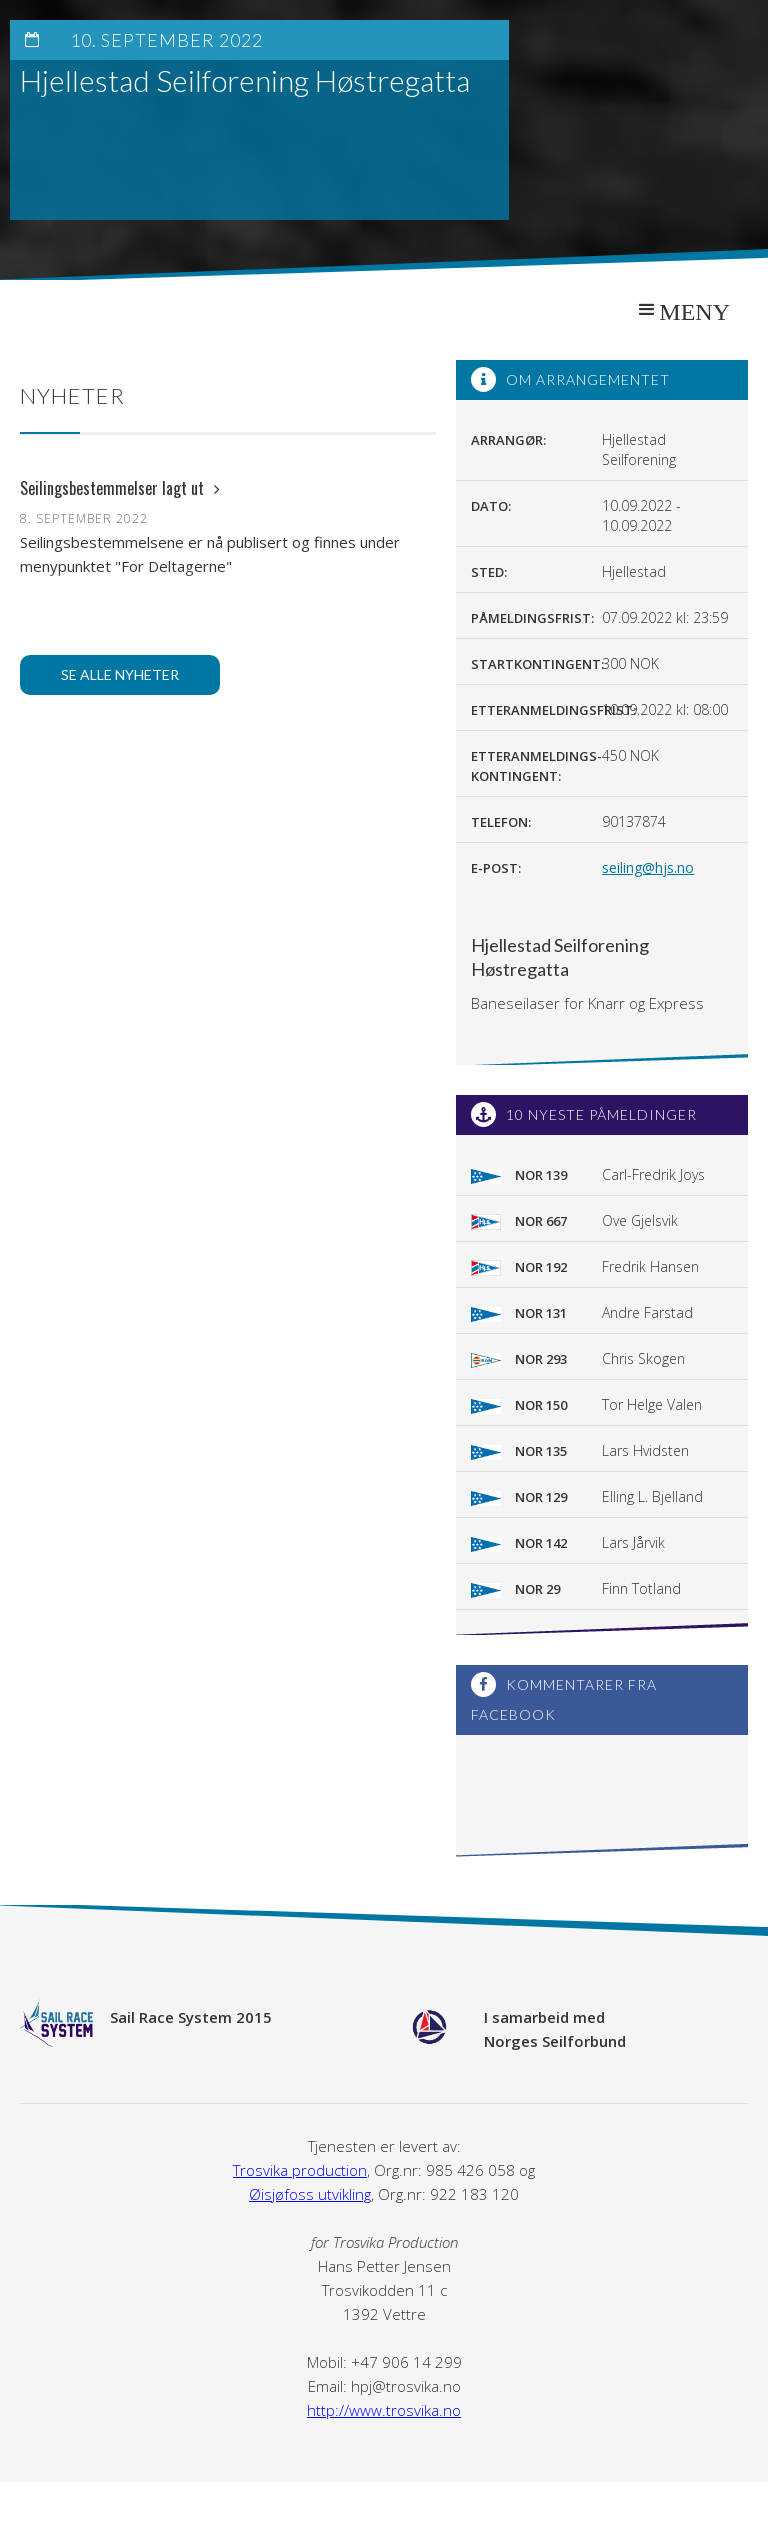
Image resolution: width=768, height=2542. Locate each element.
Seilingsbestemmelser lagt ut (120, 488)
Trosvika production (300, 2170)
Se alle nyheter (120, 674)
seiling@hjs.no (648, 867)
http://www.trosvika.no (384, 2410)
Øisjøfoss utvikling (310, 2194)
